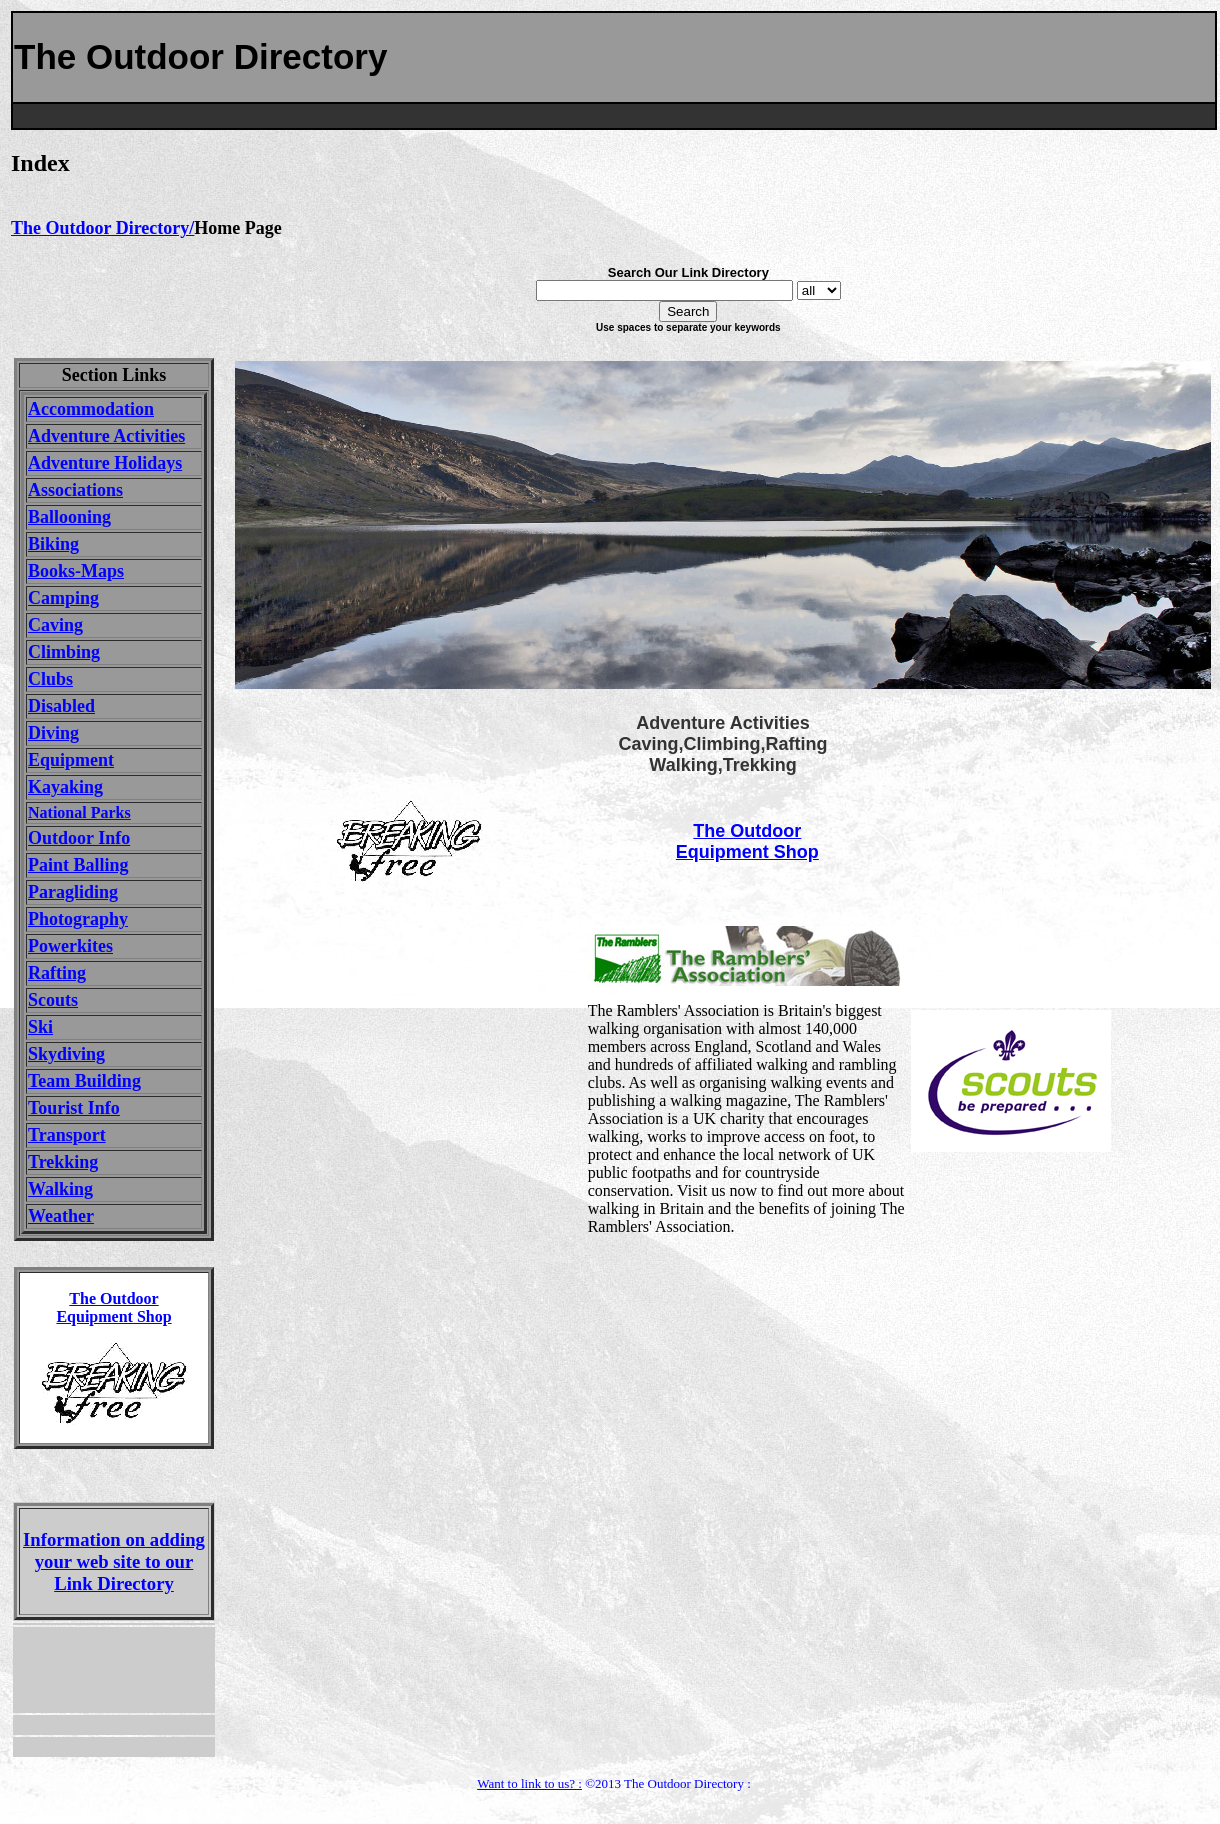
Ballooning (69, 517)
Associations (75, 490)
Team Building (84, 1081)
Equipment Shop (747, 852)
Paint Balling (78, 865)
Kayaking (65, 787)
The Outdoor (747, 831)
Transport (67, 1135)
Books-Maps (76, 571)
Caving (55, 625)
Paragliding (73, 892)
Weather (61, 1216)
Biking (53, 544)
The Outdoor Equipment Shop (113, 1307)
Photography (78, 919)
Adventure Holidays (105, 463)
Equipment (71, 760)
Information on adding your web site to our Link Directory (114, 1561)
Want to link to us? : (529, 1783)
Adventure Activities (106, 436)
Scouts (53, 1000)
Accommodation (91, 409)
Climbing (64, 652)
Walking (60, 1189)
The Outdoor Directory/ (102, 228)
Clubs (50, 679)
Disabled (61, 706)
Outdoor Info (79, 838)
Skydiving (66, 1054)
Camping (63, 598)
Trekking (63, 1162)
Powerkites (70, 946)
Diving (53, 733)
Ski (40, 1027)
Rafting (57, 973)
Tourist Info (74, 1108)
